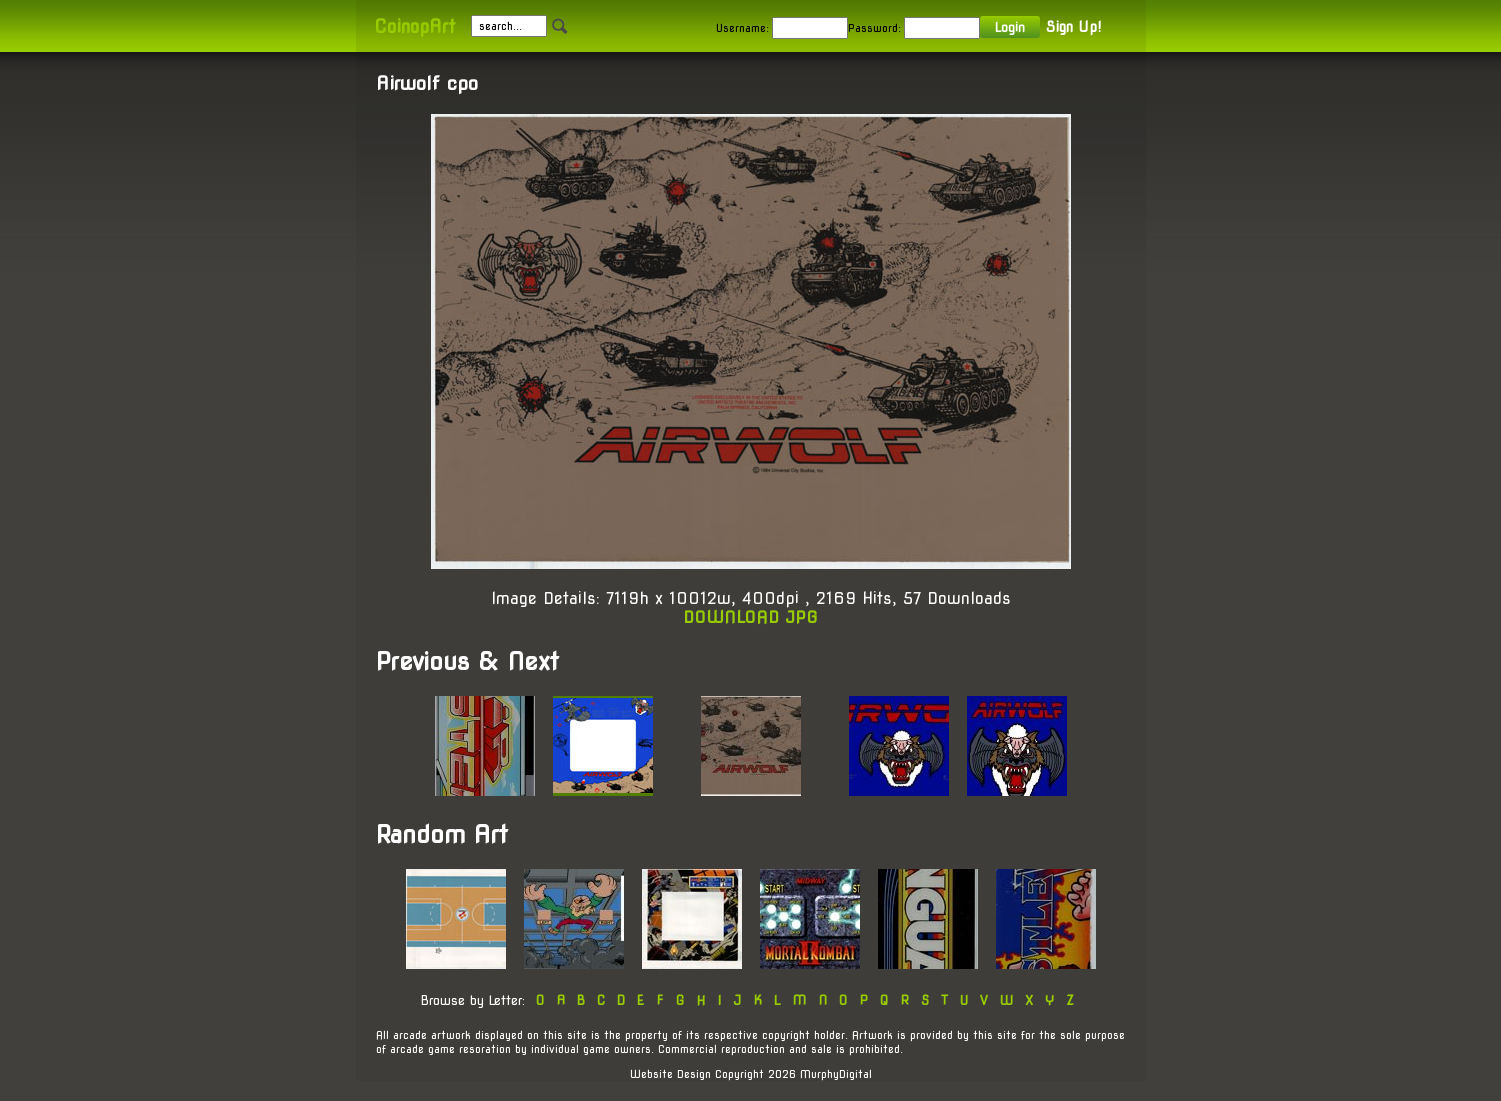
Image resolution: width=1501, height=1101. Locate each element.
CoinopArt (414, 26)
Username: (742, 28)
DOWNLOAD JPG (750, 617)
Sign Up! (1073, 27)
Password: (874, 28)
